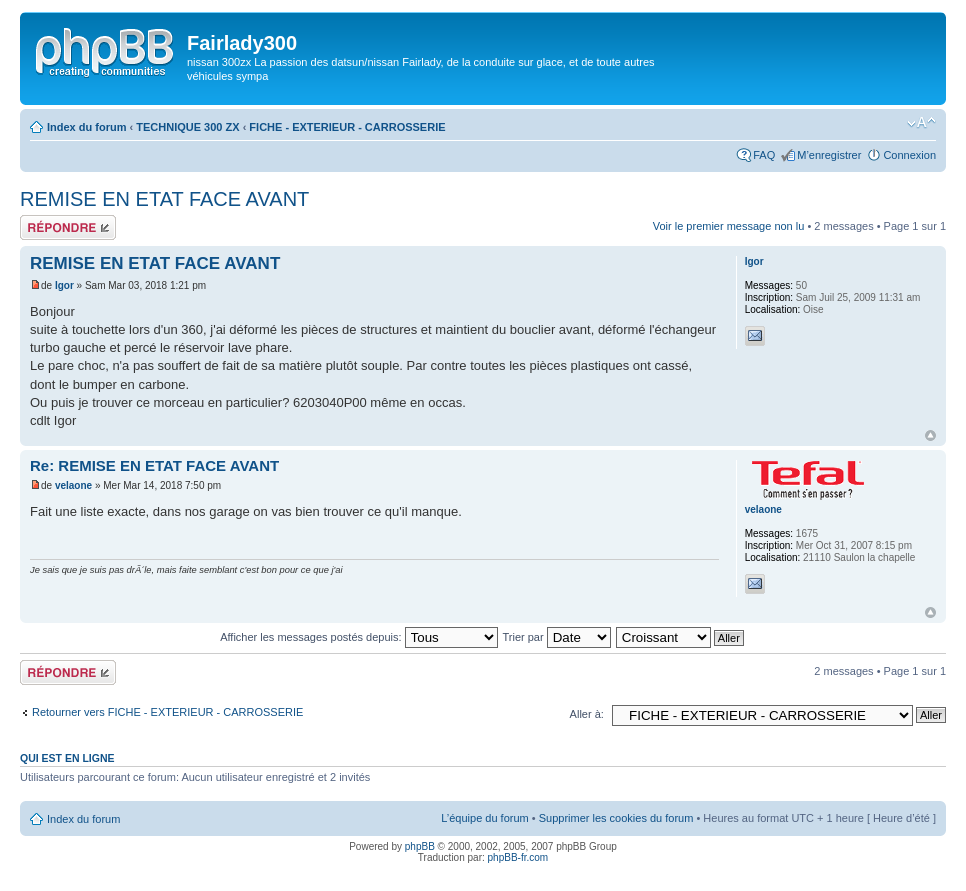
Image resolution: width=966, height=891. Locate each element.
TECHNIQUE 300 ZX (187, 127)
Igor (64, 285)
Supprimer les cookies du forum (616, 818)
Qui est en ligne (67, 758)
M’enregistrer (829, 155)
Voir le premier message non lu (729, 226)
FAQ (764, 155)
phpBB (420, 846)
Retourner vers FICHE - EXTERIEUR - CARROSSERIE (167, 712)
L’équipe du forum (484, 818)
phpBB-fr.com (518, 857)
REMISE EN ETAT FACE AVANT (164, 199)
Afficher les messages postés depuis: (358, 637)
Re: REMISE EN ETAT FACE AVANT (154, 465)
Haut (930, 435)
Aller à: (587, 714)
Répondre (68, 227)
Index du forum (86, 127)
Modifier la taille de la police (921, 123)
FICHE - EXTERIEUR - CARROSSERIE (347, 127)
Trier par (556, 637)
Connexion (909, 155)
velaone (73, 485)
